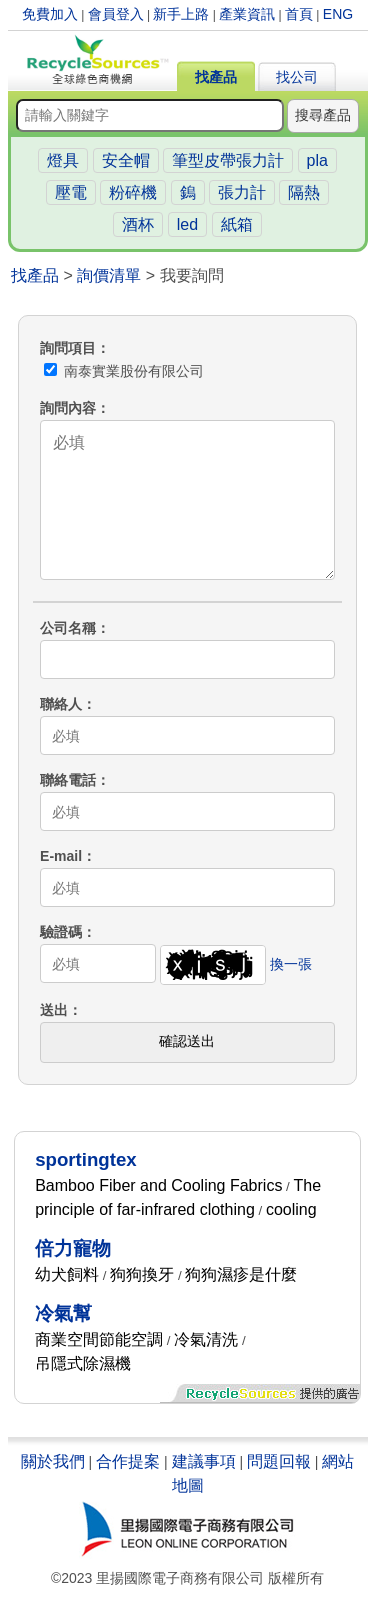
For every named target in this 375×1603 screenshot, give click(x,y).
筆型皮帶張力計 (228, 160)
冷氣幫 (63, 1313)
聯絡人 (61, 704)
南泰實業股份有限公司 (124, 371)
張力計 (242, 192)
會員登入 (116, 14)
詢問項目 (68, 348)
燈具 (63, 160)
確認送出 (187, 1041)
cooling (291, 1209)
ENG (338, 14)
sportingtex (86, 1159)
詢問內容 (68, 408)
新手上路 (181, 14)
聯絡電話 (68, 780)
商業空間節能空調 (99, 1339)
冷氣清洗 (206, 1339)
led (187, 224)
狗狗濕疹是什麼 (241, 1274)
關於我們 (53, 1461)
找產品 (216, 77)
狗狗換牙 (142, 1274)
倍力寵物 (73, 1248)
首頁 (299, 14)
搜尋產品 (323, 115)
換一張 (291, 964)
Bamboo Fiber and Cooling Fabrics (158, 1185)
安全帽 (126, 160)
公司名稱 (68, 628)
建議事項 (204, 1461)
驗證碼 (61, 932)
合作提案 (128, 1461)
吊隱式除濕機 (83, 1363)
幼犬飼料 (67, 1274)
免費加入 (50, 14)
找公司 (297, 77)
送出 (54, 1010)
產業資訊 (247, 14)
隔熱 (304, 192)
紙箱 (237, 224)
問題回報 (279, 1461)
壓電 (71, 192)
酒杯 (138, 224)
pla (317, 160)
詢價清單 (109, 275)
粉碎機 (133, 192)
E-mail (61, 856)
